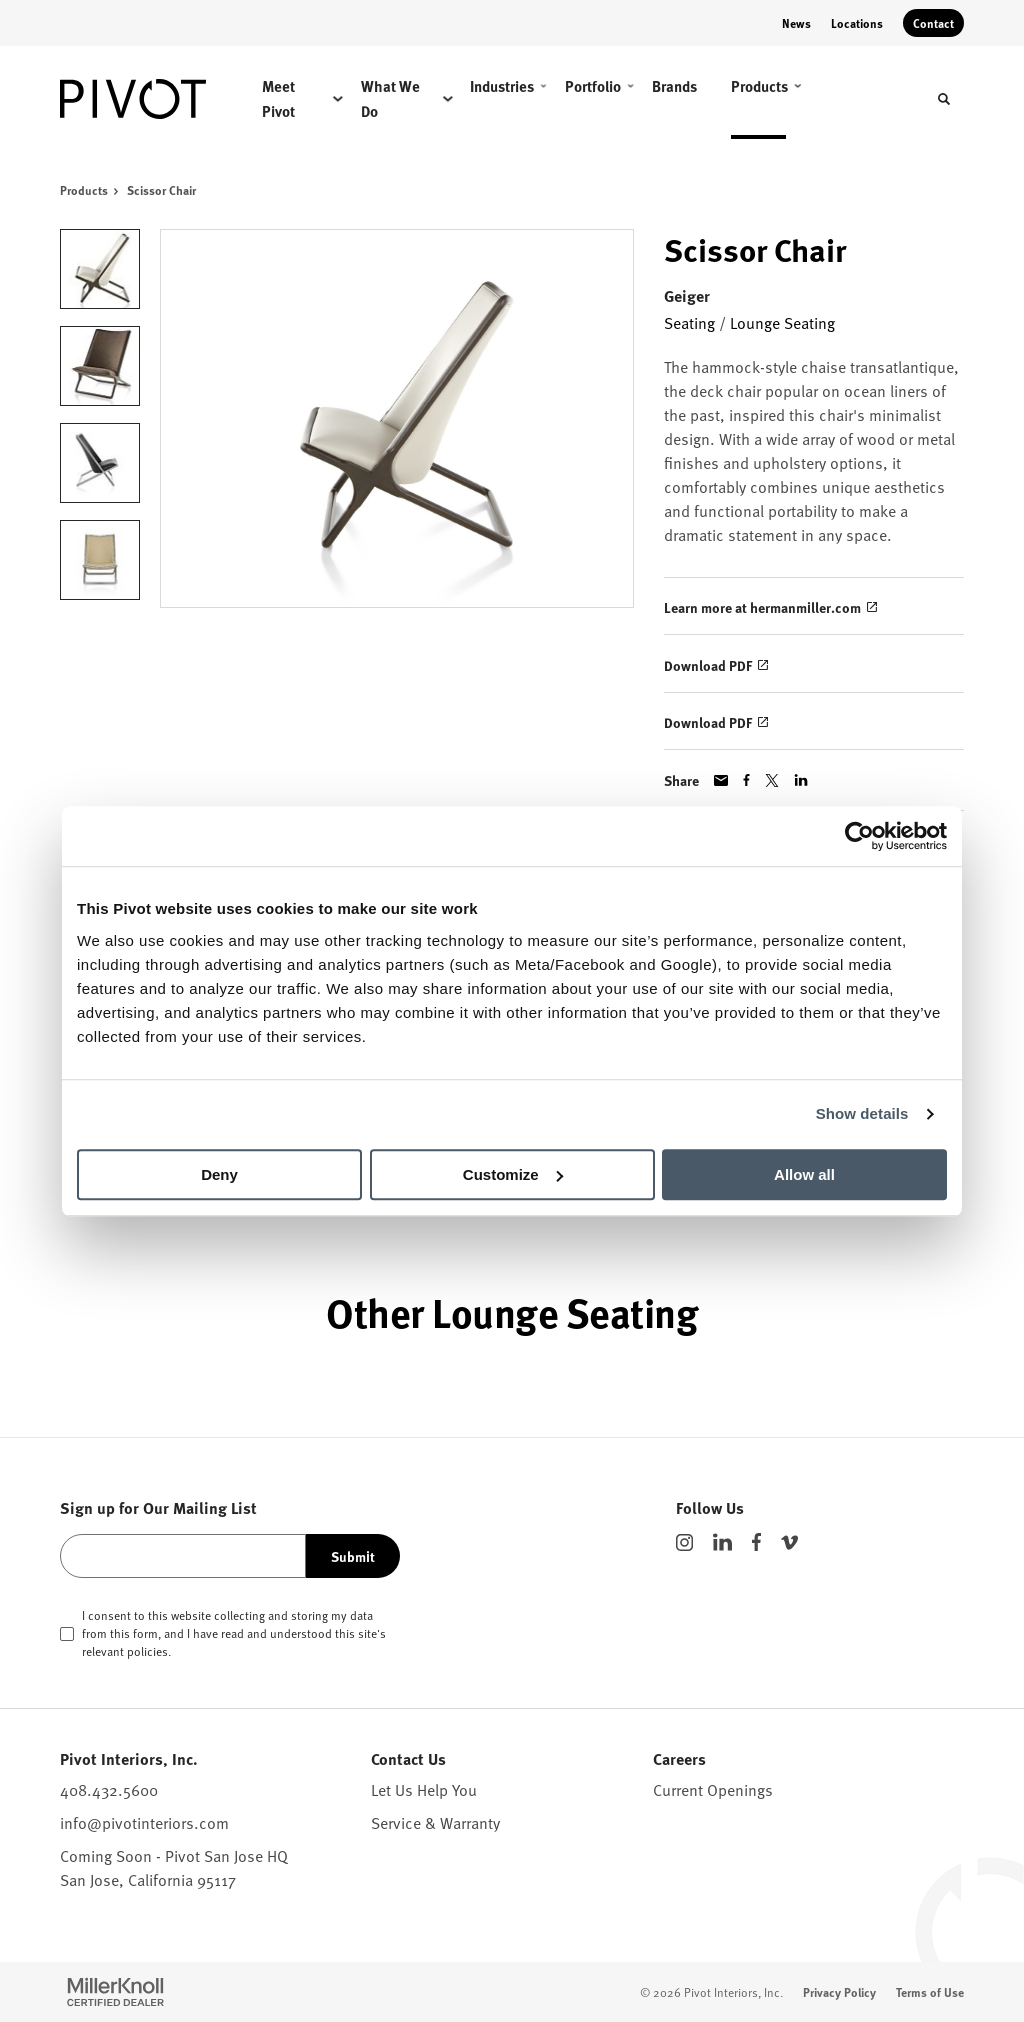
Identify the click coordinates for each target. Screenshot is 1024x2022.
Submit (353, 1556)
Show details (862, 1113)
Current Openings (713, 1790)
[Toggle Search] (944, 99)
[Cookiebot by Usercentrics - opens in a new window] (859, 836)
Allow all (804, 1174)
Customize (513, 1174)
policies (147, 1651)
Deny (219, 1174)
